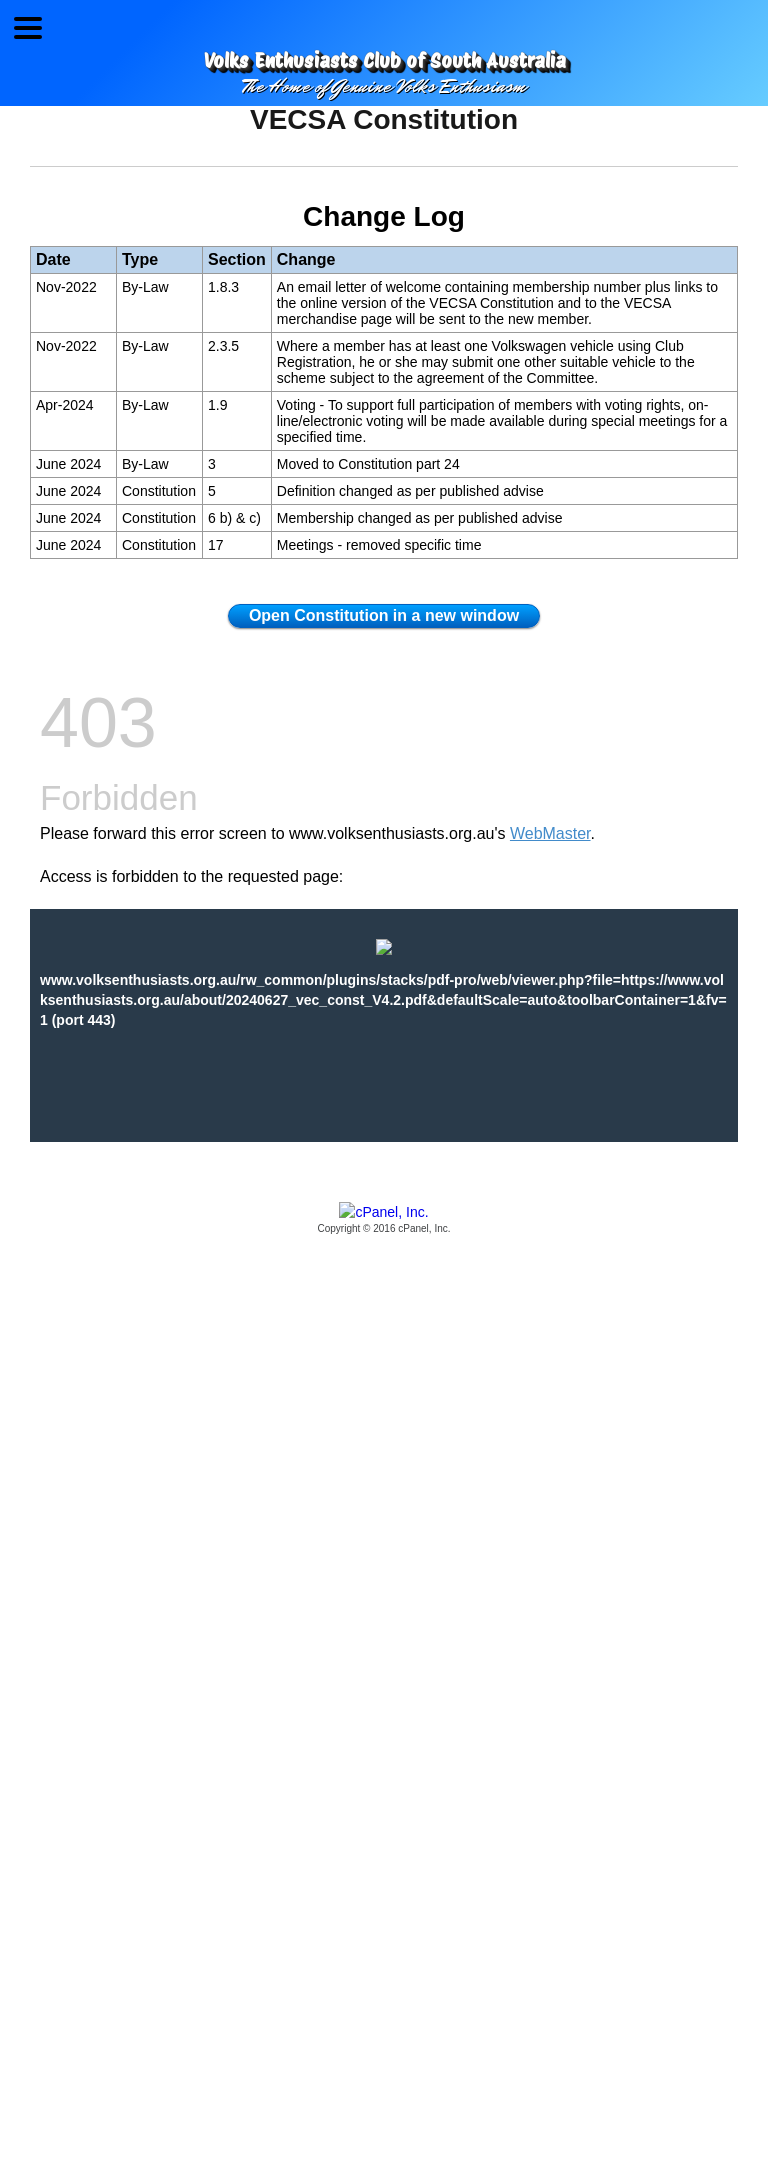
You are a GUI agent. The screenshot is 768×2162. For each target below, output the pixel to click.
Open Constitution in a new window (384, 615)
